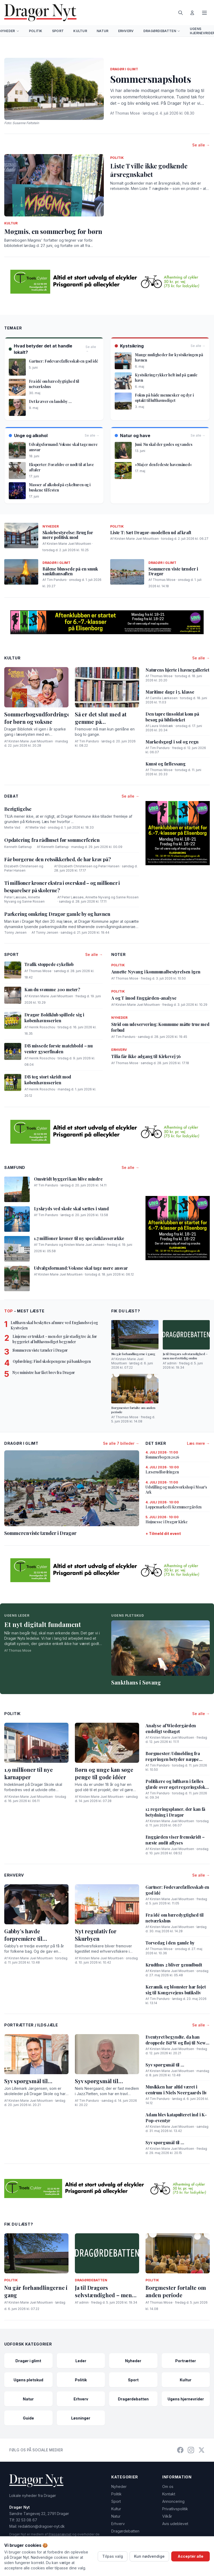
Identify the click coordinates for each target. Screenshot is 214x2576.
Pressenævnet (60, 2534)
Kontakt (168, 2494)
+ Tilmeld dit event (163, 1533)
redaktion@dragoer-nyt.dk (41, 2526)
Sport (58, 31)
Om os (167, 2486)
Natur (103, 31)
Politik (35, 31)
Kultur (80, 31)
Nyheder (119, 2486)
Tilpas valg (112, 2556)
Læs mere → (198, 1443)
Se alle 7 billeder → (121, 1443)
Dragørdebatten (161, 31)
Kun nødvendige (149, 2556)
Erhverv (126, 31)
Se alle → (201, 145)
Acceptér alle (190, 2556)
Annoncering (173, 2501)
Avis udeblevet (175, 2523)
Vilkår (167, 2516)
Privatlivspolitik (175, 2509)
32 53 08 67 (26, 2520)
